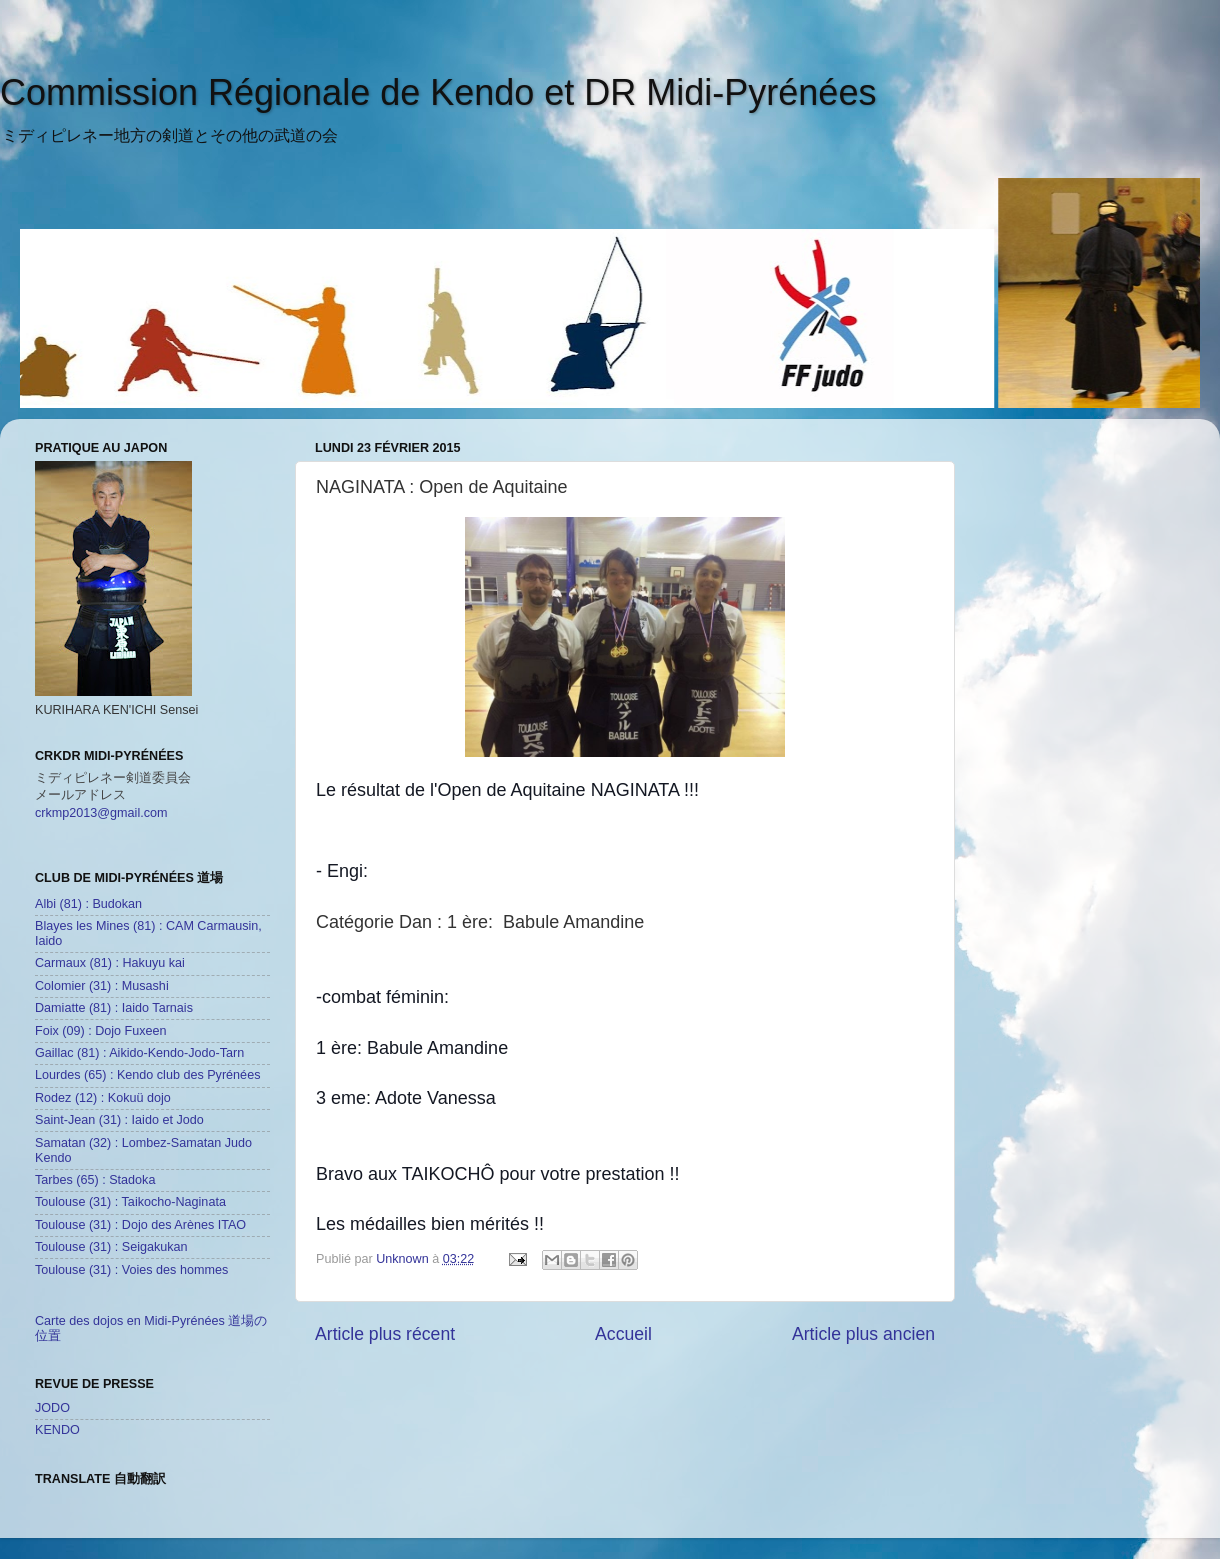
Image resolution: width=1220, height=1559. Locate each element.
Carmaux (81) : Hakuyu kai (110, 963)
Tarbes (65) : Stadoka (95, 1180)
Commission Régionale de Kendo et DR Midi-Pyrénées (438, 92)
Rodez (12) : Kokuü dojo (103, 1098)
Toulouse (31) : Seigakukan (111, 1247)
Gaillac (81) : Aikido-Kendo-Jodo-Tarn (139, 1053)
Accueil (623, 1334)
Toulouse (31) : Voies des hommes (131, 1270)
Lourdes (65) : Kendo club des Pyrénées (147, 1075)
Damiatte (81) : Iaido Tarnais (114, 1008)
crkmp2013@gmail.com (101, 813)
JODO (52, 1408)
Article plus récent (385, 1334)
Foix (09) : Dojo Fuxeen (101, 1031)
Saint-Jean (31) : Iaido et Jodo (119, 1120)
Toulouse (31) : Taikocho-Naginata (130, 1202)
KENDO (57, 1430)
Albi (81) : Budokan (88, 904)
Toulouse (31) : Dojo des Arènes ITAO (140, 1225)
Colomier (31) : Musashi (102, 986)
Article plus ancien (863, 1334)
